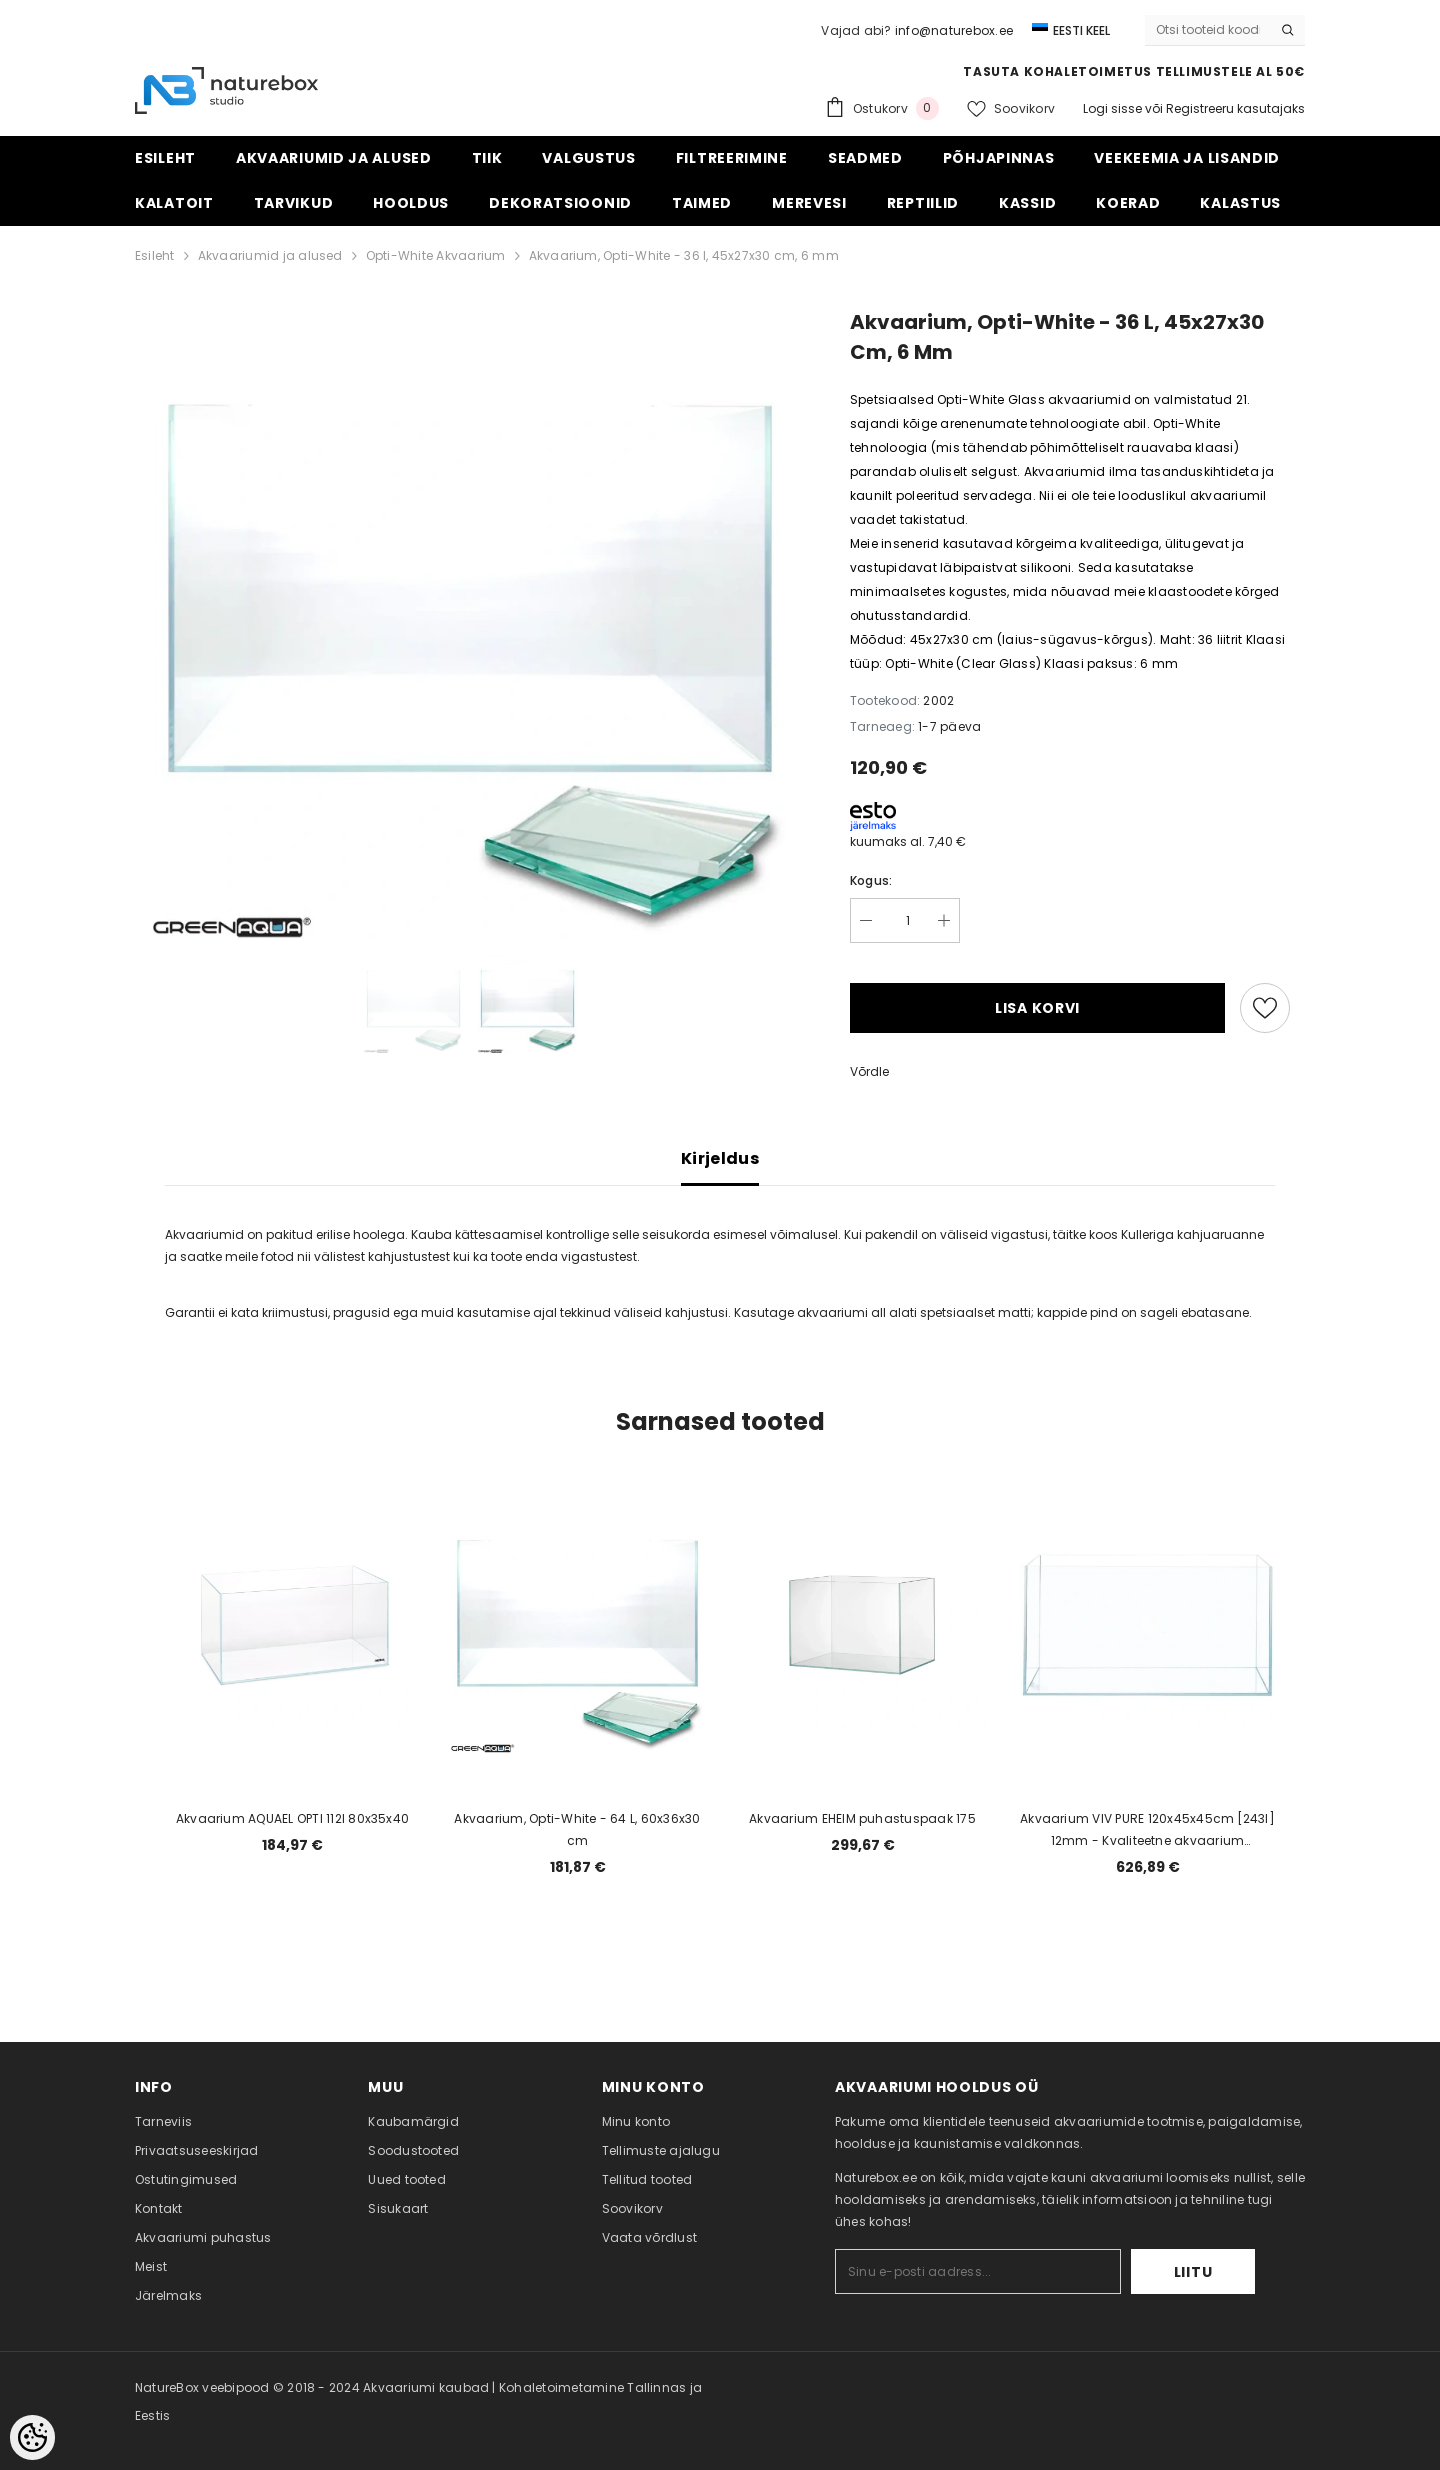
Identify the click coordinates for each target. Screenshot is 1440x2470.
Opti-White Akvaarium (436, 255)
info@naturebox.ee (954, 30)
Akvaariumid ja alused (270, 255)
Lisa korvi (1037, 1008)
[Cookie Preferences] (32, 2437)
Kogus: (871, 880)
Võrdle (869, 1071)
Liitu (1193, 2272)
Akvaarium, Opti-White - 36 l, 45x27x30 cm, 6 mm (684, 255)
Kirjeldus (720, 1158)
